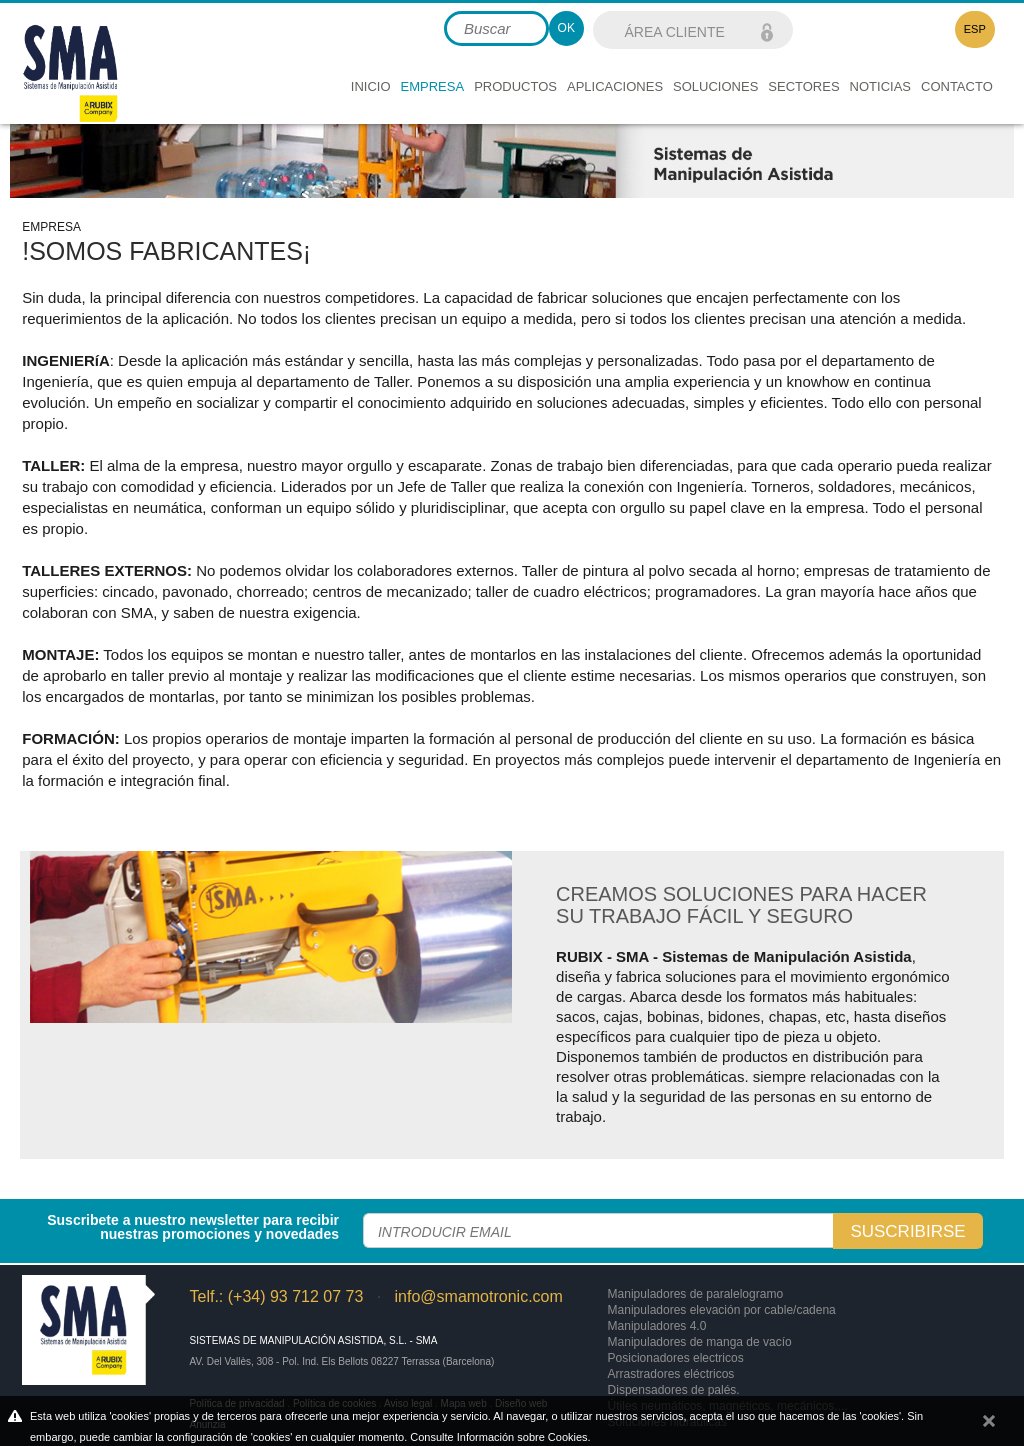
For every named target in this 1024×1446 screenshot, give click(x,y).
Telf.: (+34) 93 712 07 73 (276, 1296)
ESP (975, 29)
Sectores (803, 86)
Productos (515, 86)
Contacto (957, 86)
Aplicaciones (615, 86)
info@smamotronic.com (479, 1296)
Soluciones (715, 86)
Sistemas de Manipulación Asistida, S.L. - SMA (313, 1340)
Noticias (880, 86)
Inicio (371, 86)
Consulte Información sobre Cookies (498, 1437)
